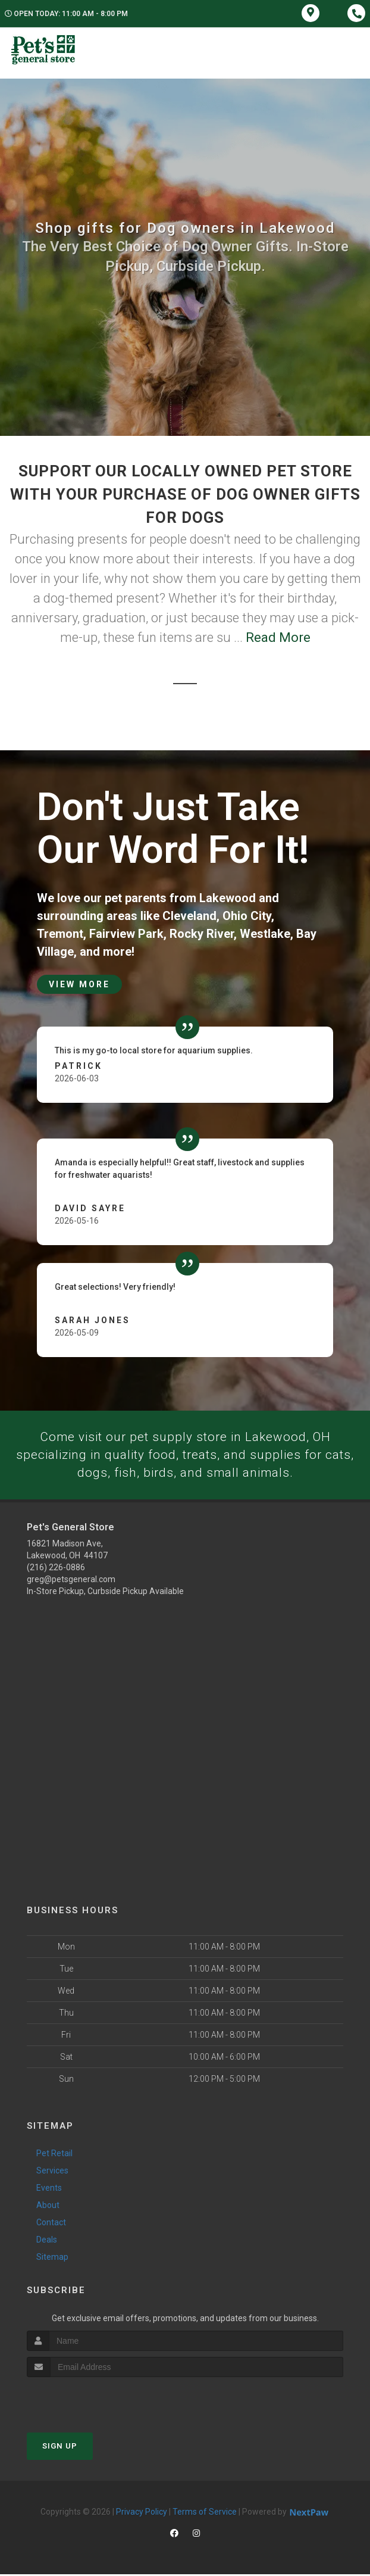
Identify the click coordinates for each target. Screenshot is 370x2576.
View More (79, 984)
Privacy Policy (141, 2513)
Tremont (60, 934)
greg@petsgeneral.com (71, 1581)
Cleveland (189, 916)
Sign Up (59, 2447)
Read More (278, 637)
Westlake (265, 934)
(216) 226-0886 (56, 1569)
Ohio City (246, 916)
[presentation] (90, 2401)
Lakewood (227, 898)
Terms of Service (205, 2513)
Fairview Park (126, 934)
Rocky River (202, 934)
